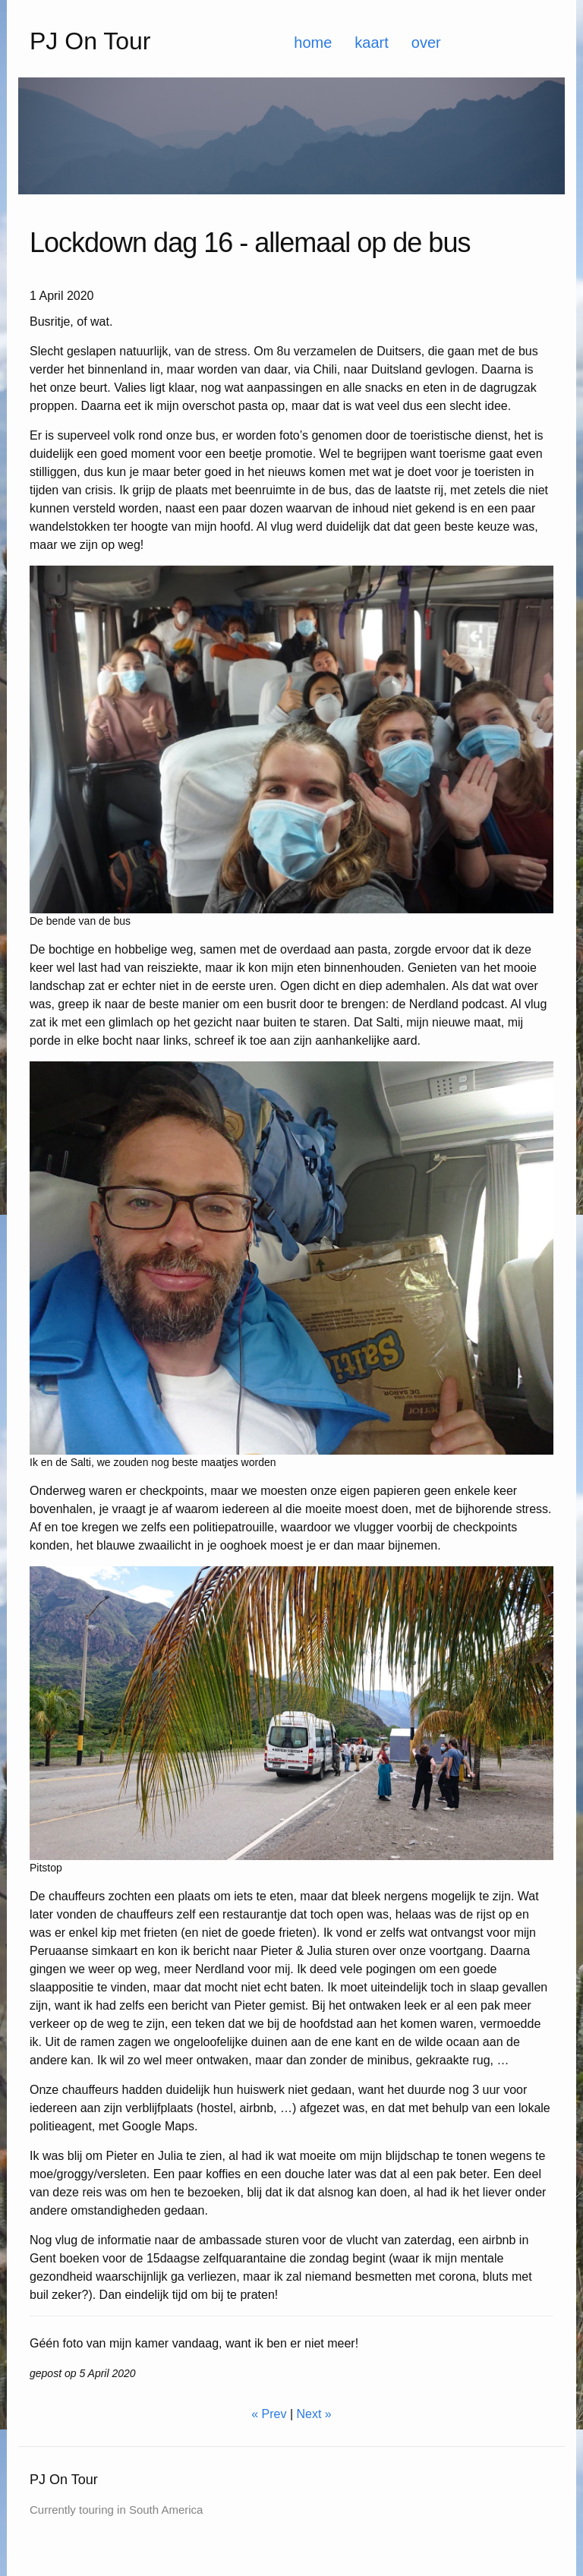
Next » (314, 2413)
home (313, 42)
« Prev (268, 2413)
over (426, 42)
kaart (371, 42)
